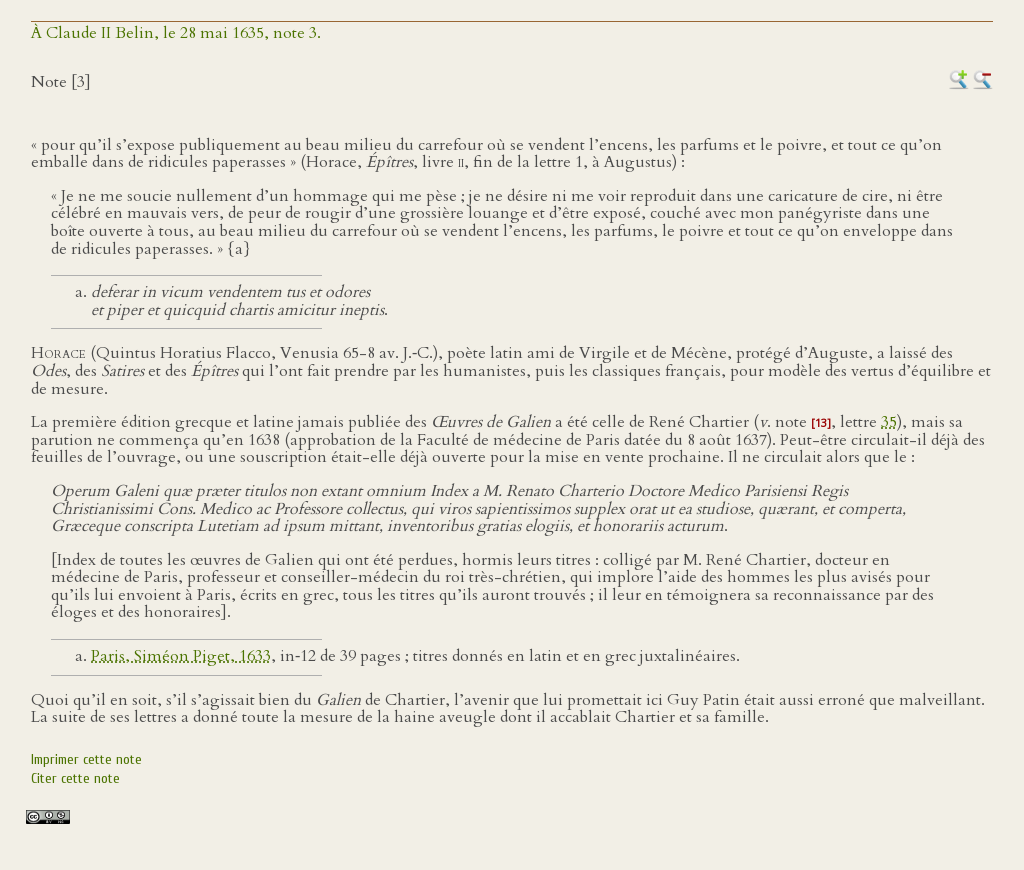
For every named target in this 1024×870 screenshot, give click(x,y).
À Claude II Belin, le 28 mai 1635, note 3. (176, 33)
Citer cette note (75, 778)
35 (889, 422)
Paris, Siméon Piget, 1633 (181, 656)
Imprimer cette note (86, 759)
